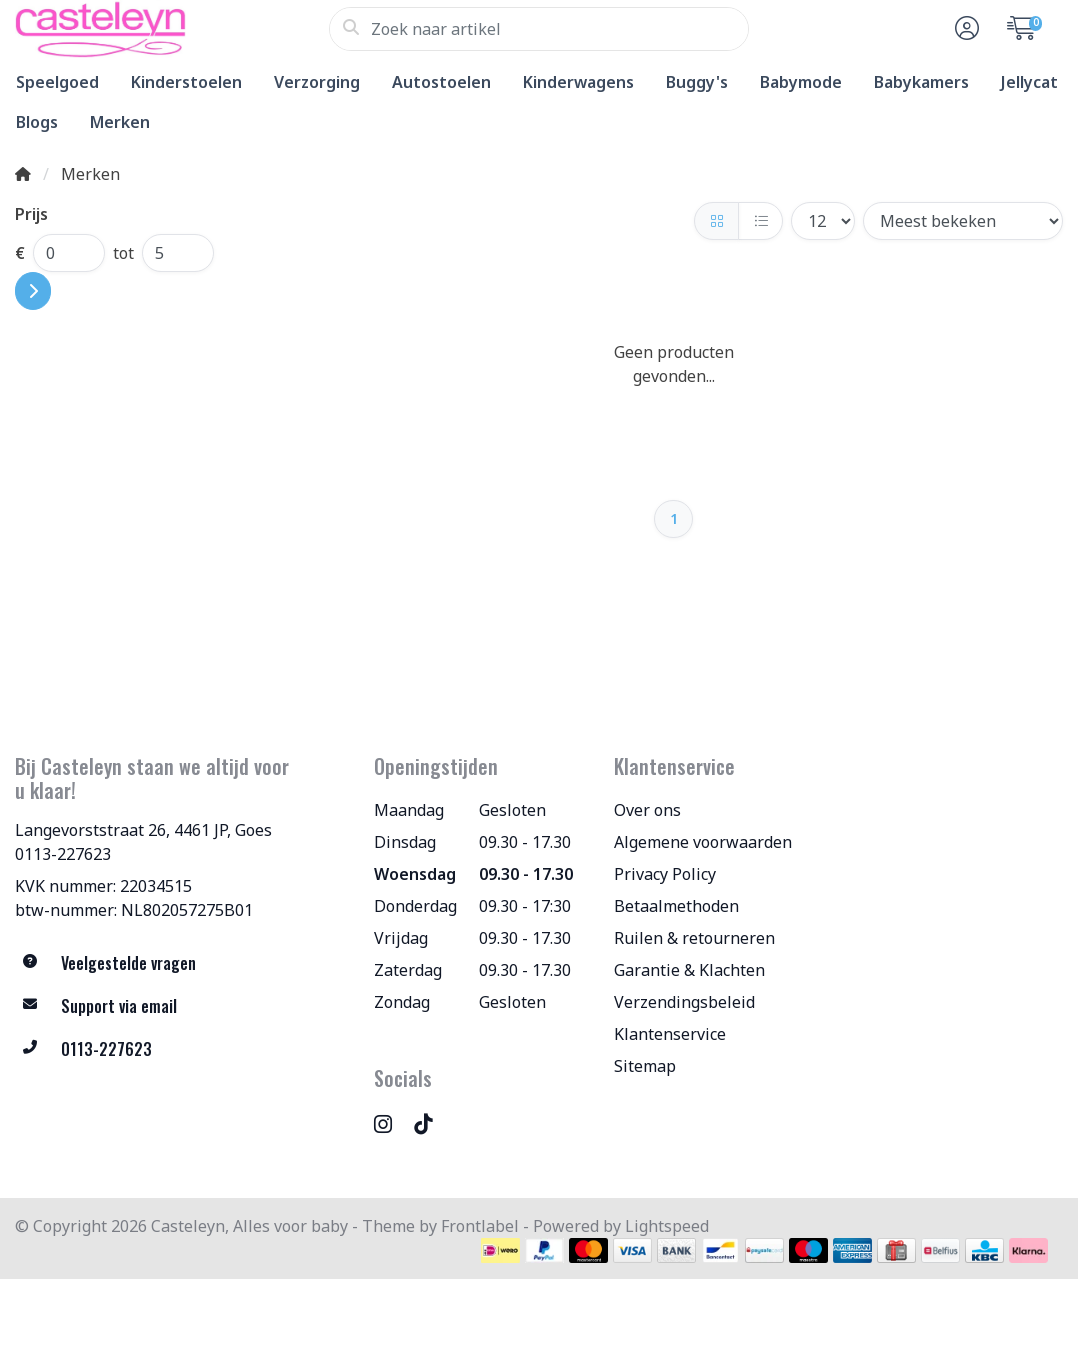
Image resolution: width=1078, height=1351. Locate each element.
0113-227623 (63, 854)
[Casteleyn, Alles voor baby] (172, 29)
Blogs (37, 122)
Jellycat (1029, 82)
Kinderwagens (578, 82)
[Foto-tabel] (716, 221)
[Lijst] (760, 221)
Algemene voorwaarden (703, 842)
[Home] (23, 174)
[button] (964, 29)
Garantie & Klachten (689, 970)
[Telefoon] (179, 1049)
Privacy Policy (665, 874)
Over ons (647, 810)
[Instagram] (391, 1123)
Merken (120, 122)
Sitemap (645, 1066)
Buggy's (697, 82)
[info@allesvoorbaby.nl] (179, 1006)
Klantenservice (670, 1034)
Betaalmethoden (676, 906)
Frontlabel (480, 1226)
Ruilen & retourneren (694, 938)
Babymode (801, 82)
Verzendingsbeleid (684, 1002)
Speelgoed (57, 82)
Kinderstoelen (186, 82)
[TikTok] (431, 1123)
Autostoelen (441, 82)
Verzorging (317, 82)
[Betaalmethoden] (500, 1250)
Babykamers (921, 82)
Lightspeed (667, 1226)
